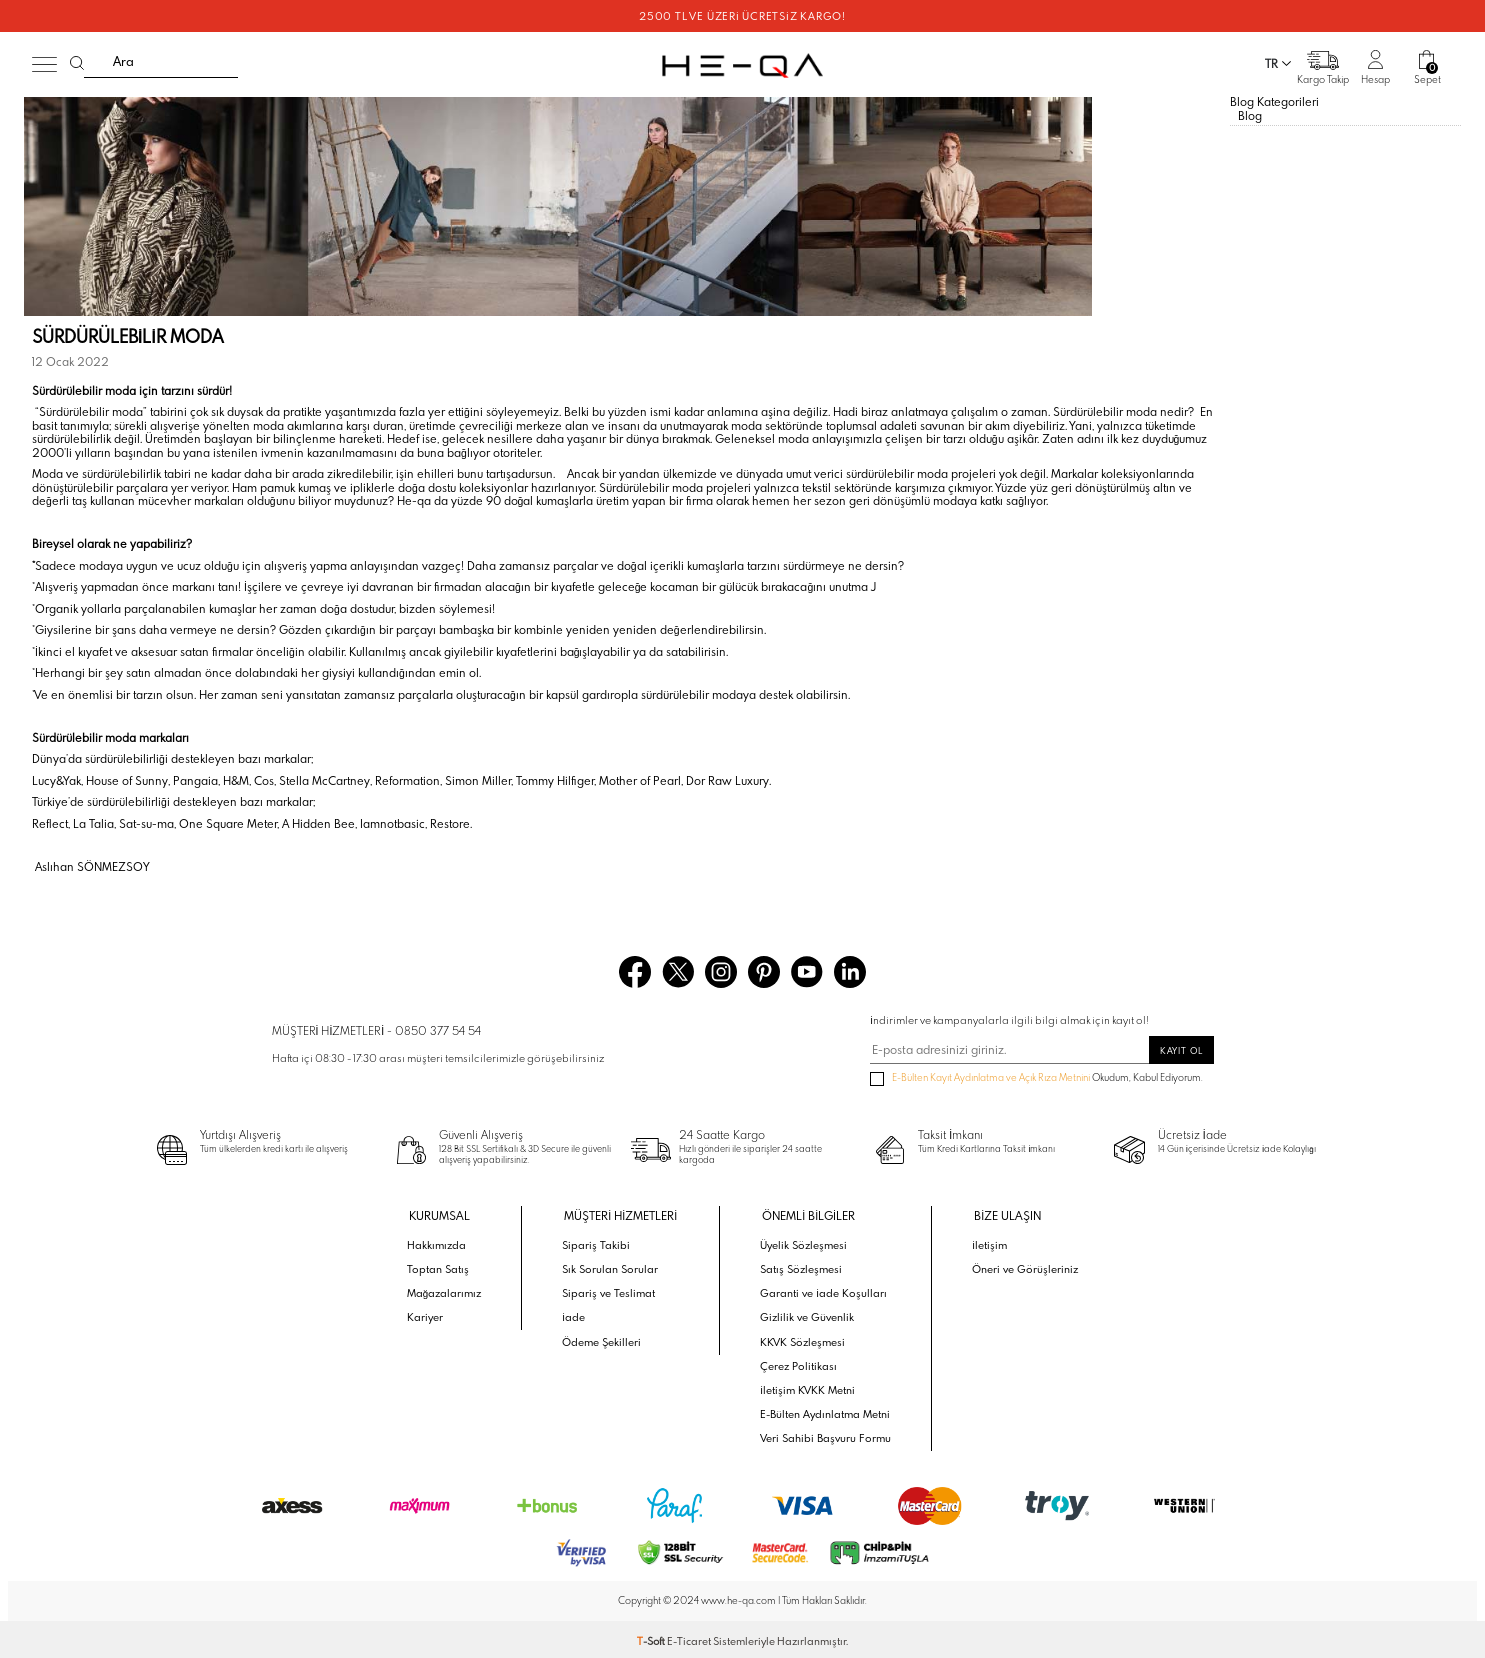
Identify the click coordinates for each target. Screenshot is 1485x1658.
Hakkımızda (441, 1243)
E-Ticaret (689, 1638)
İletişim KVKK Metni (807, 1387)
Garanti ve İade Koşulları (822, 1291)
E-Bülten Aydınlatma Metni (825, 1411)
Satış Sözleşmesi (801, 1267)
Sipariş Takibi (600, 1243)
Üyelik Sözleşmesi (803, 1243)
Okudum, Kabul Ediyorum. (1036, 1079)
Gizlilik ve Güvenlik (807, 1315)
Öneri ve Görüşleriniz (1021, 1267)
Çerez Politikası (798, 1363)
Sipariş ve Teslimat (612, 1291)
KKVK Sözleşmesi (802, 1339)
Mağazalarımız (449, 1291)
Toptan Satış (442, 1267)
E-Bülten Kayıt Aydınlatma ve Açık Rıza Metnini (991, 1077)
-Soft (652, 1638)
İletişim (987, 1243)
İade (578, 1315)
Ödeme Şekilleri (606, 1339)
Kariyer (430, 1315)
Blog (1250, 114)
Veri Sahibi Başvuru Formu (824, 1435)
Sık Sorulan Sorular (613, 1267)
